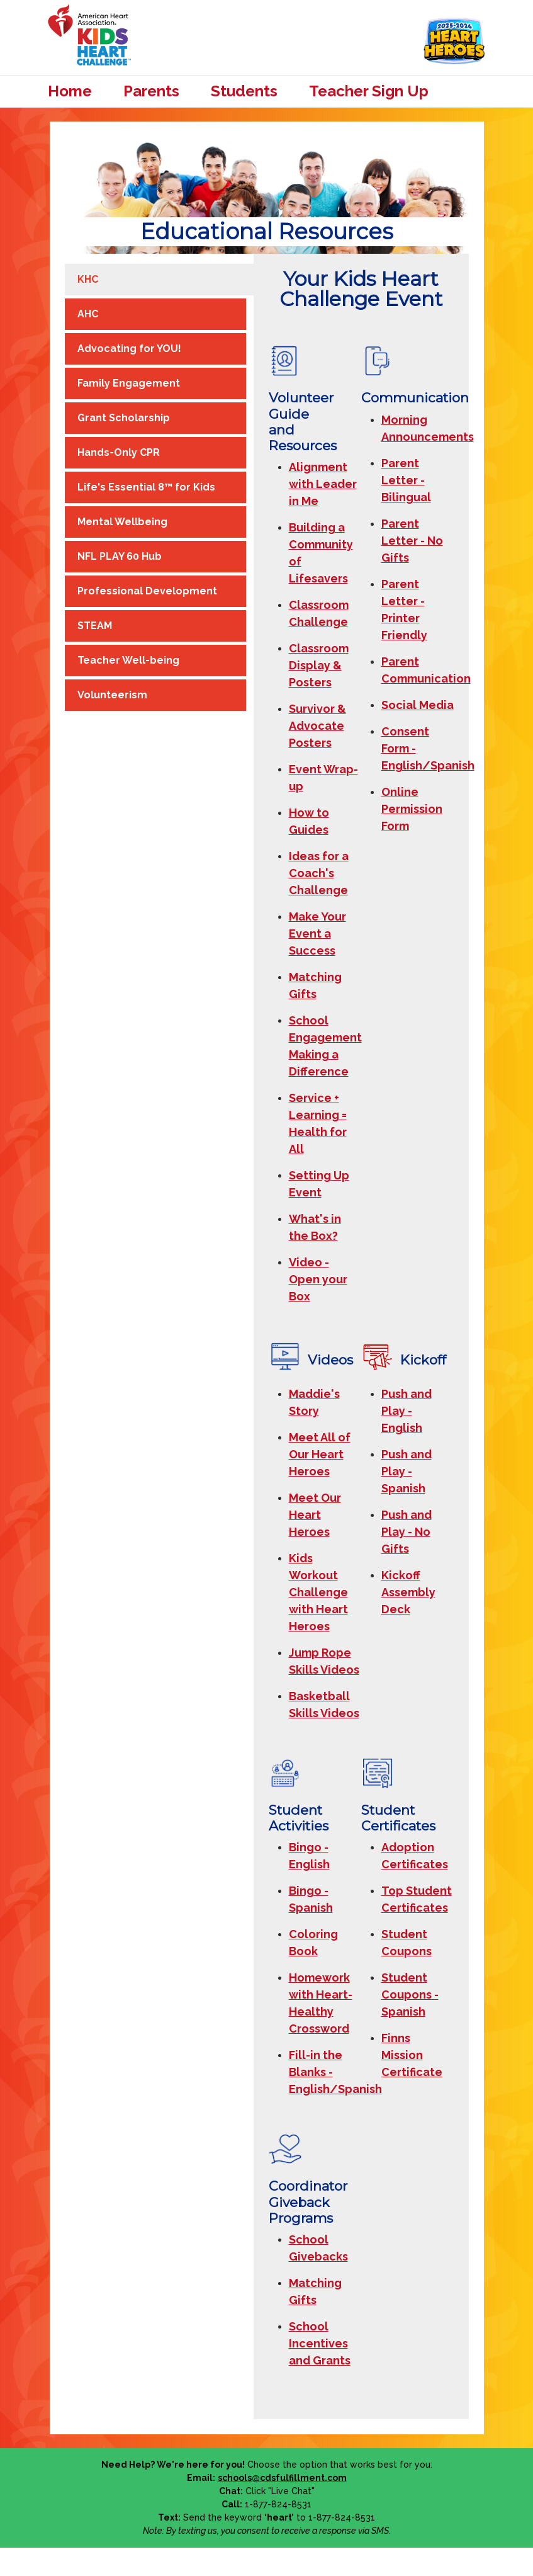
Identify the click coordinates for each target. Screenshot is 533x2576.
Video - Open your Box (318, 1279)
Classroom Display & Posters (319, 665)
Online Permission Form (411, 808)
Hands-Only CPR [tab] (118, 452)
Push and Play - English (406, 1410)
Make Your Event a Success (317, 933)
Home (70, 91)
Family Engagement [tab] (128, 383)
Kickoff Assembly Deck (408, 1592)
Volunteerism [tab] (112, 695)
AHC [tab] (87, 314)
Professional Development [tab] (147, 591)
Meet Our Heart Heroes (315, 1514)
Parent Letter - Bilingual (406, 480)
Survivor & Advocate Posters (317, 725)
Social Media (417, 705)
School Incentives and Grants (320, 2343)
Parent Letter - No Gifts (412, 540)
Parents (151, 91)
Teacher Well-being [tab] (128, 660)
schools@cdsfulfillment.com (282, 2478)
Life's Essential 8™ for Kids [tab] (146, 487)
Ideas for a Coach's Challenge (319, 873)
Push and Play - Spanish (406, 1471)
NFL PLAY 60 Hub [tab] (119, 556)
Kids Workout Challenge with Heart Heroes (318, 1592)
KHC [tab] (87, 279)
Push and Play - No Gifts (406, 1531)
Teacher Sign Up (369, 91)
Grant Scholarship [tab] (123, 418)
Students (244, 91)
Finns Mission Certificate (411, 2055)
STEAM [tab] (94, 626)
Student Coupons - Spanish (410, 1994)
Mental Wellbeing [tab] (122, 522)
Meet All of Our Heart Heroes (320, 1454)
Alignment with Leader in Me (323, 484)
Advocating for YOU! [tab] (129, 349)
